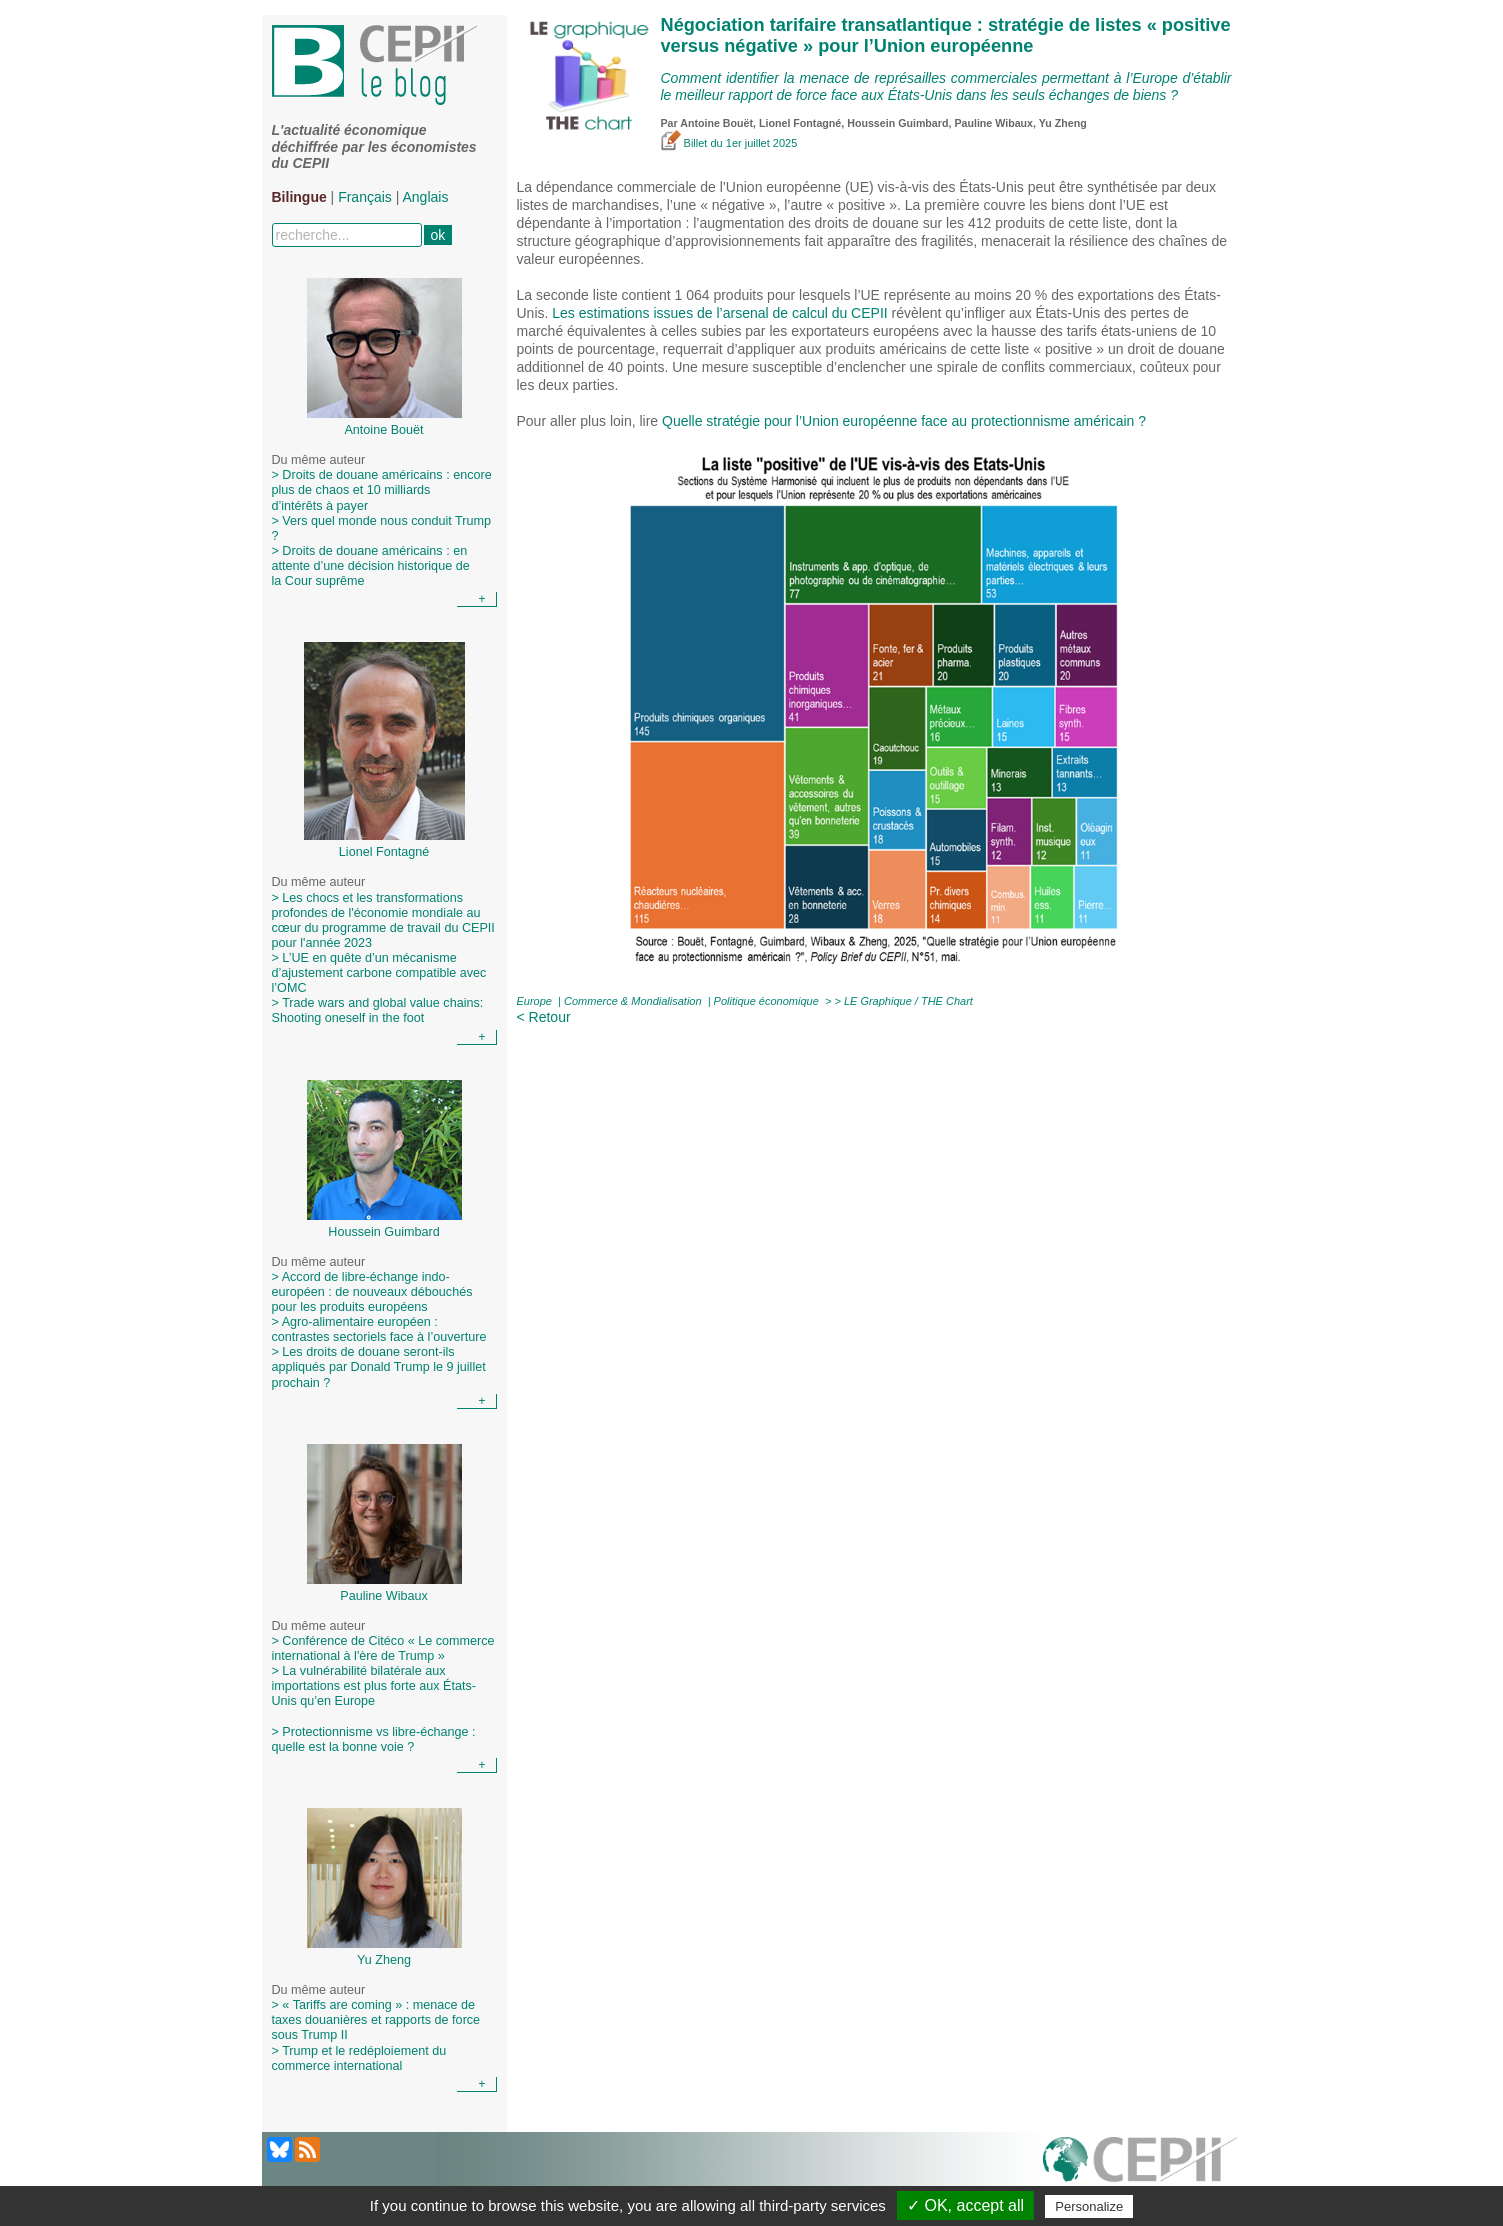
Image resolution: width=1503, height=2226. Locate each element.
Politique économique (766, 1001)
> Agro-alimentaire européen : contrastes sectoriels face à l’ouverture (379, 1329)
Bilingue (299, 197)
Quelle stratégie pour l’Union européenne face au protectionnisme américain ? (904, 421)
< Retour (544, 1017)
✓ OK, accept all (965, 2205)
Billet (686, 143)
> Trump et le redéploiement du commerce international (359, 2058)
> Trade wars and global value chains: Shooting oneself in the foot (378, 1010)
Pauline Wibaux (993, 123)
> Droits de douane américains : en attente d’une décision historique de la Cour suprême (371, 566)
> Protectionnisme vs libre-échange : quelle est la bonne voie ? (374, 1739)
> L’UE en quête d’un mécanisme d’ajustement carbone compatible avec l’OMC (379, 973)
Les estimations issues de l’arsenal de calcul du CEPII (719, 313)
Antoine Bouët (716, 123)
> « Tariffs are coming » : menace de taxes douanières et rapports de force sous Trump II (376, 2020)
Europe (534, 1001)
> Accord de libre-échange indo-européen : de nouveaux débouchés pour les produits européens (372, 1292)
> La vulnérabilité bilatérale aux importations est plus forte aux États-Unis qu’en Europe (374, 1693)
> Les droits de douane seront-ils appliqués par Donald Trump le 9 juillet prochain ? (379, 1367)
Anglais (426, 197)
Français (365, 197)
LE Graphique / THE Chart (908, 1001)
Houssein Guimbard (897, 123)
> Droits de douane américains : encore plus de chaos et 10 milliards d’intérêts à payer (382, 490)
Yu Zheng (1063, 123)
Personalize (1089, 2206)
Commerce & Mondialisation (633, 1001)
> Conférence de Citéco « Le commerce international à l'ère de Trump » (383, 1648)
